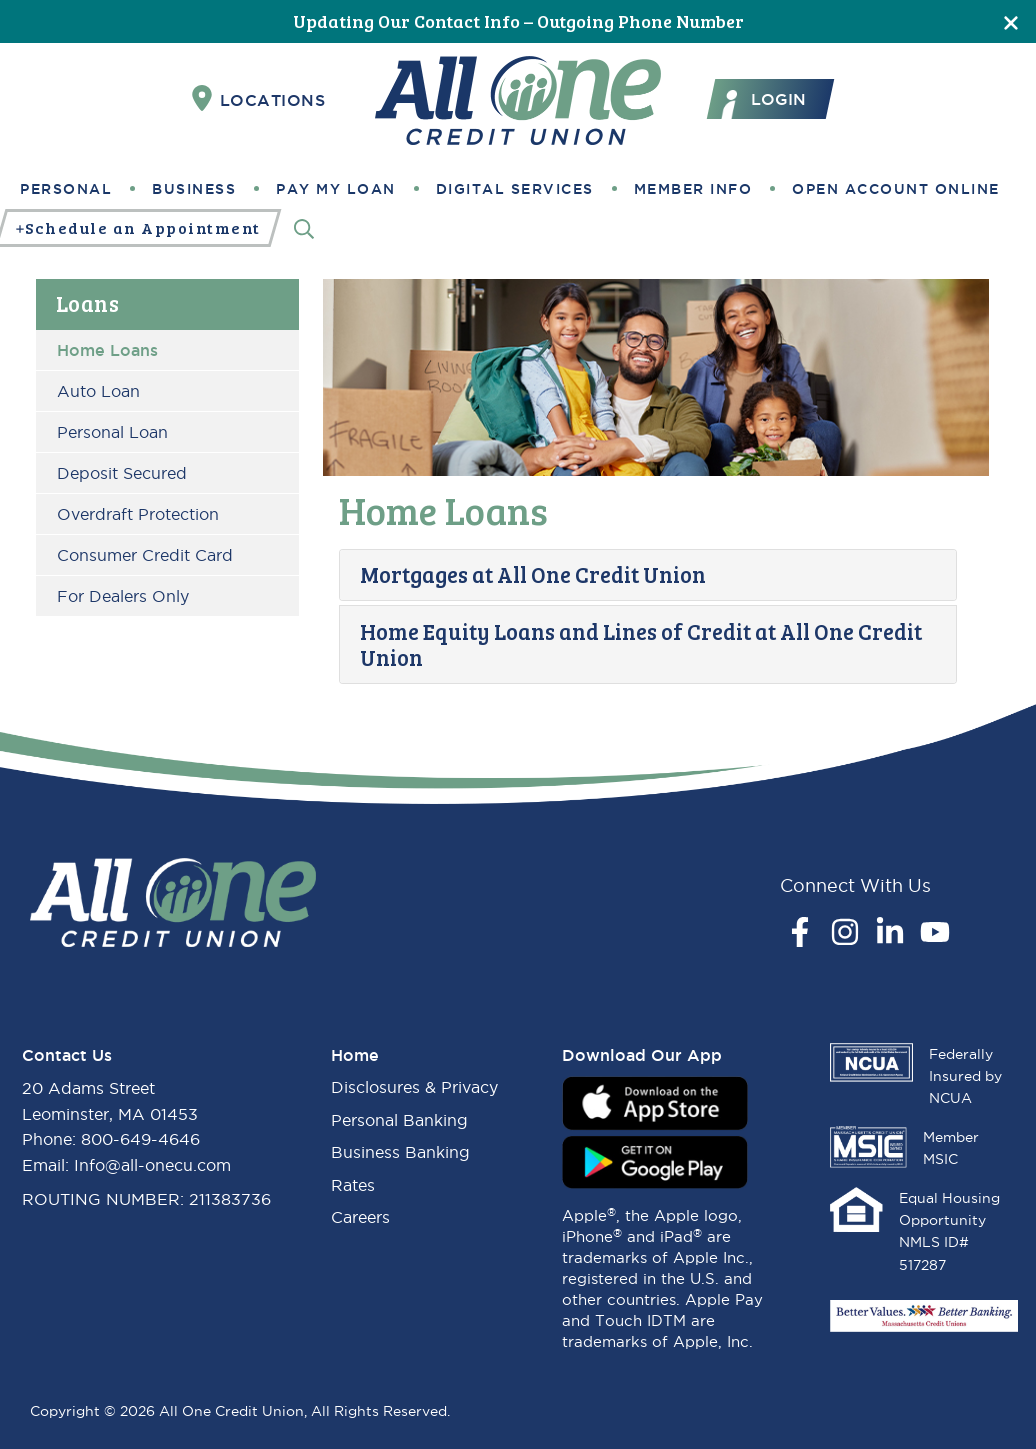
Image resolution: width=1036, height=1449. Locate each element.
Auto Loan (98, 391)
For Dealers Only (123, 596)
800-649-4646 (140, 1139)
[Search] (304, 228)
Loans (88, 303)
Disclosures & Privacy (414, 1087)
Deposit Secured (122, 473)
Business (194, 189)
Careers (360, 1217)
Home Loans (107, 350)
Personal (66, 189)
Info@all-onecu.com (152, 1165)
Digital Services (515, 189)
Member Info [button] (693, 189)
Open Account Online (896, 189)
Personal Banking (399, 1120)
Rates (353, 1185)
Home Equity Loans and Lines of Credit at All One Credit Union (641, 643)
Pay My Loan (336, 189)
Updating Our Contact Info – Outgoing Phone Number (518, 21)
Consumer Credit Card (145, 555)
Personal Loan (112, 432)
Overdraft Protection (138, 514)
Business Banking (400, 1152)
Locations (259, 99)
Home (355, 1055)
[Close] (1011, 21)
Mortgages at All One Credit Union (533, 574)
